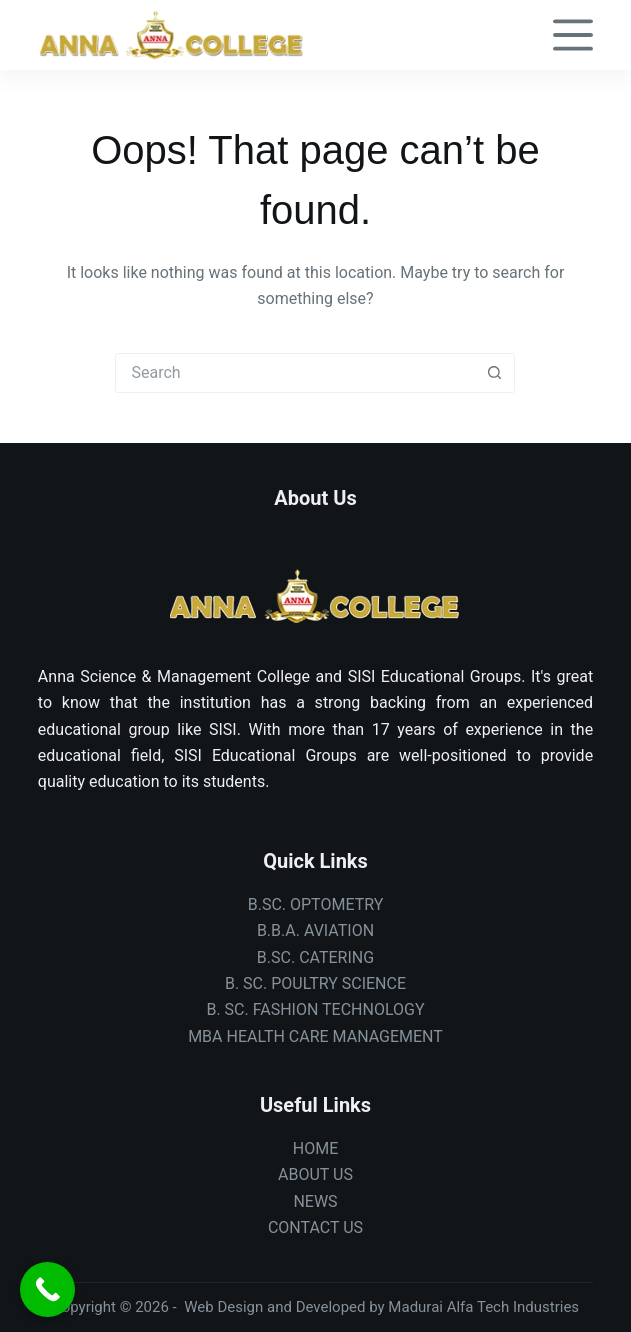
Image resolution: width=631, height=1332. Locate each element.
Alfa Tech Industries (513, 1307)
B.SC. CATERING (315, 957)
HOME (315, 1148)
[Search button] (494, 373)
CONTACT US (315, 1227)
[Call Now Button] (47, 1289)
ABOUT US (315, 1174)
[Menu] (573, 35)
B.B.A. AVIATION (315, 930)
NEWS (315, 1201)
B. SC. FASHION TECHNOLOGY (315, 1009)
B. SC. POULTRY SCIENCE (315, 983)
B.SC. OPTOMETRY (316, 904)
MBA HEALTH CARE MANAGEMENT (315, 1036)
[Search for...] (295, 373)
